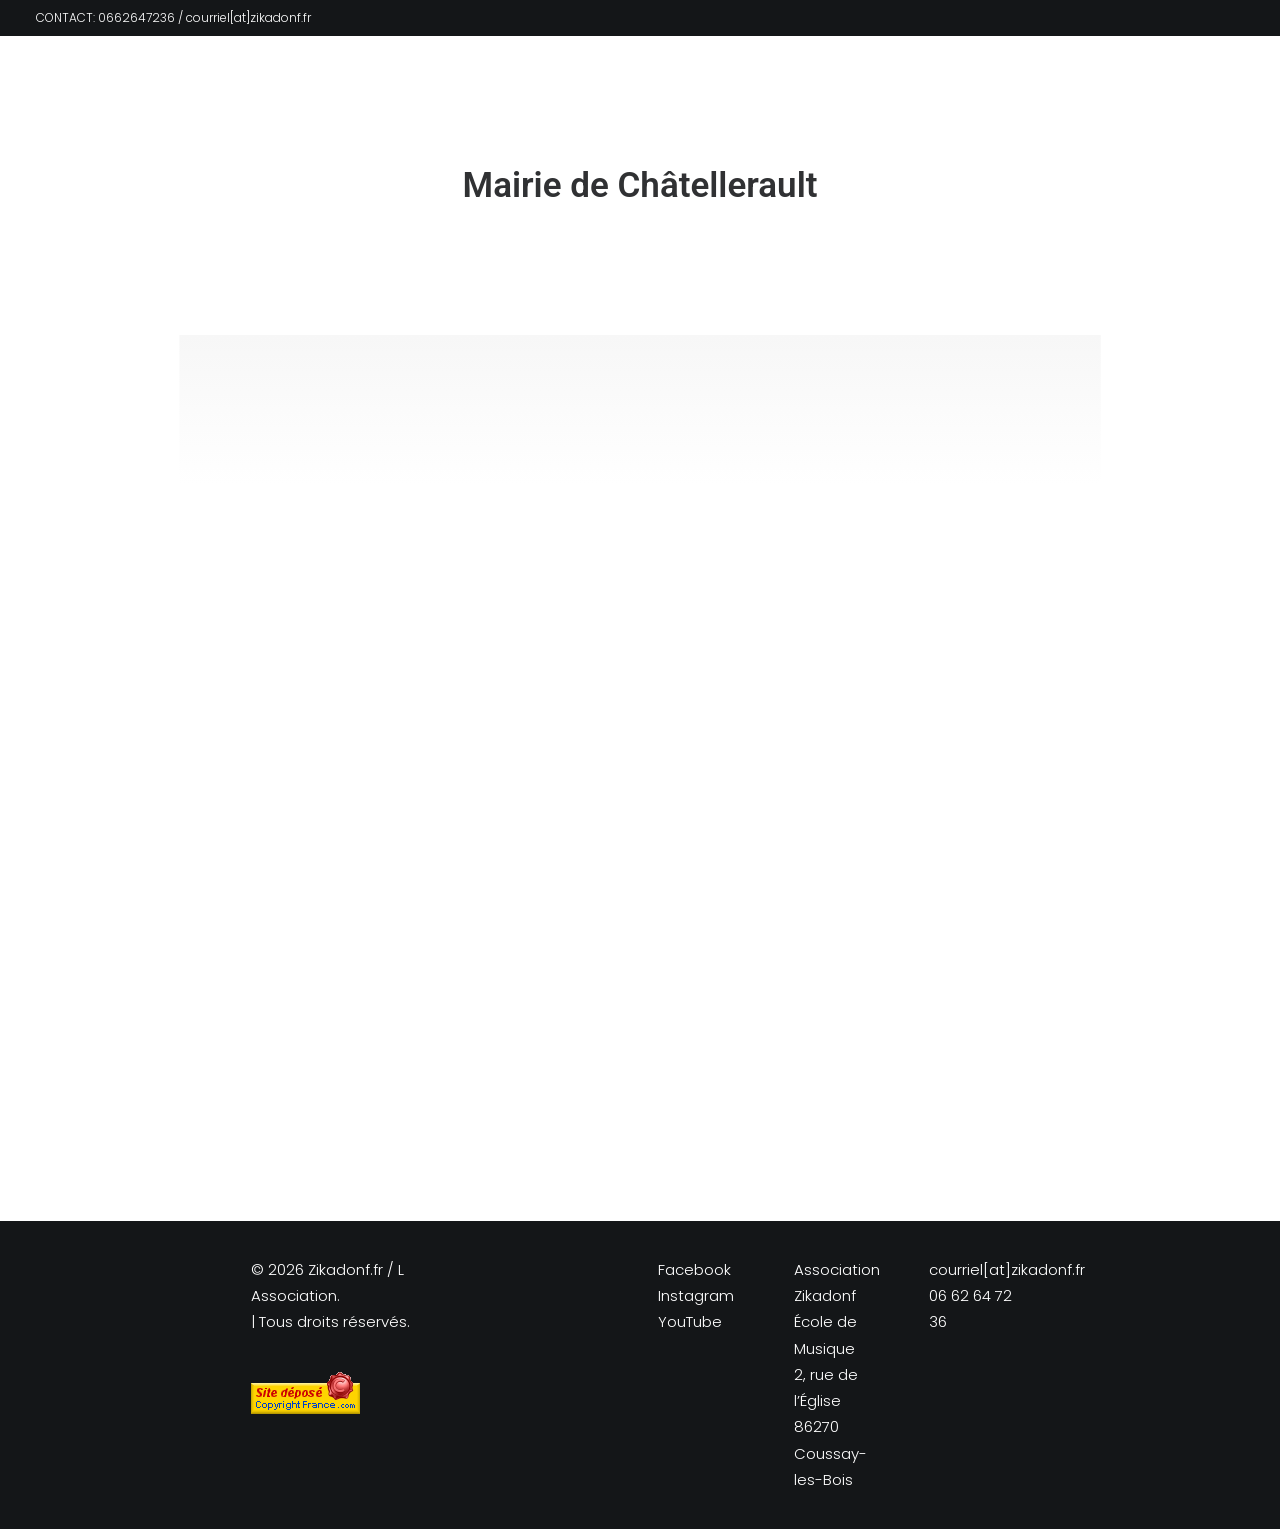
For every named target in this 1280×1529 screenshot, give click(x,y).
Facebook (694, 1269)
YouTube (690, 1321)
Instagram (696, 1295)
